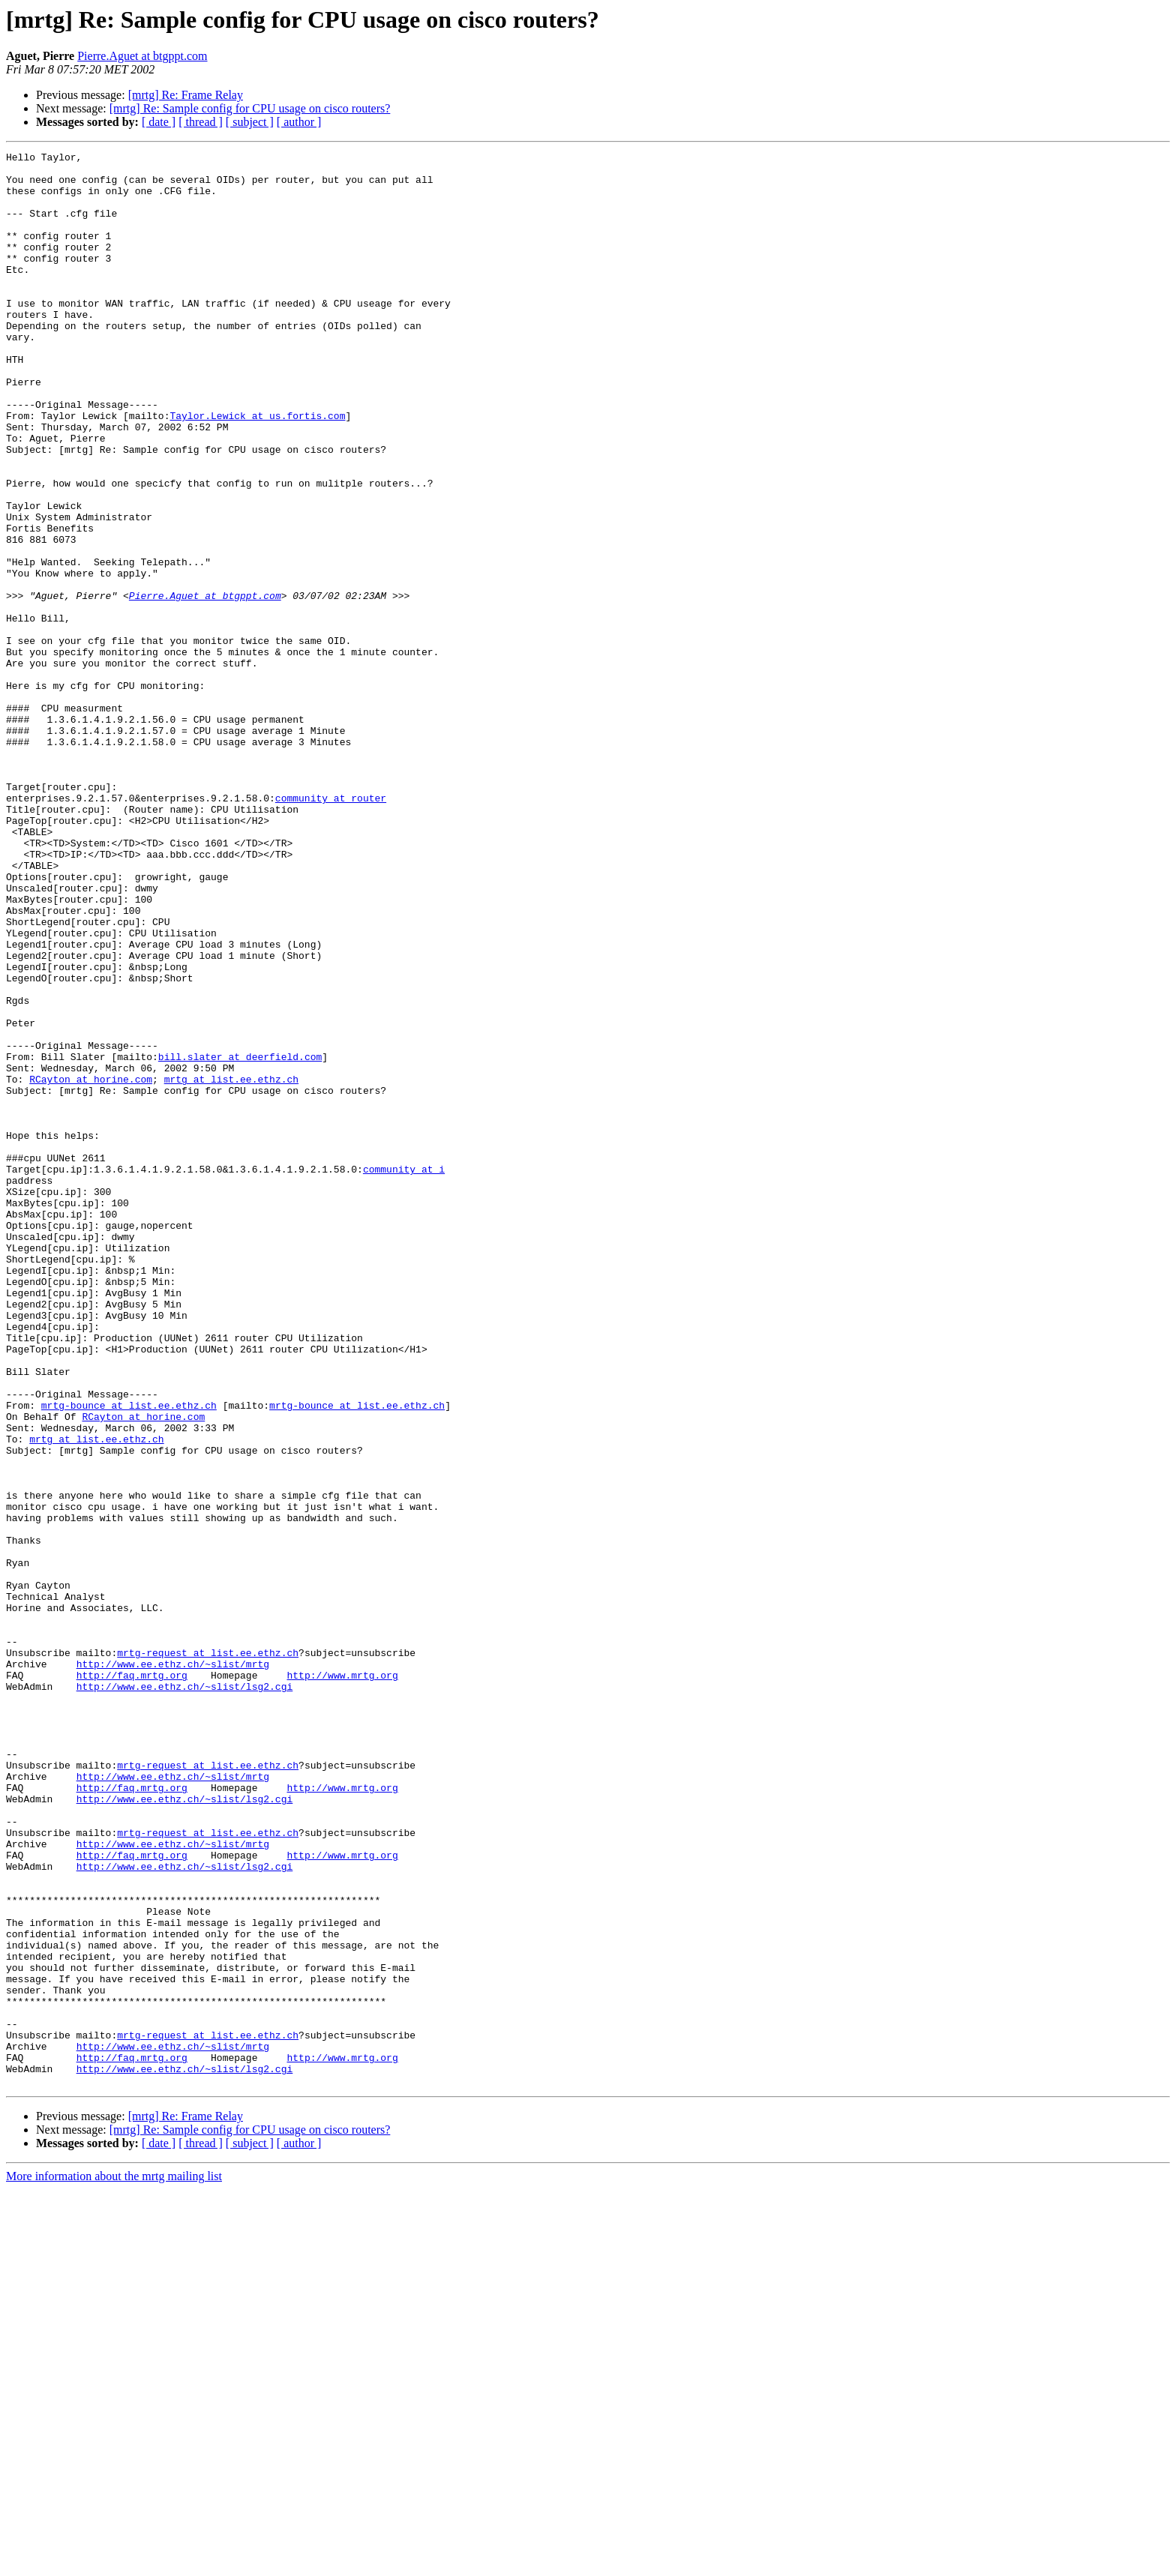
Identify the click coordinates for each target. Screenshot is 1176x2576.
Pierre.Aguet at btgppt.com (142, 55)
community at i (404, 1373)
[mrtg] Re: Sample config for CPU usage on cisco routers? (250, 108)
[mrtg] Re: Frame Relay (185, 94)
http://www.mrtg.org (342, 1980)
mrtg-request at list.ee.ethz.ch (207, 1953)
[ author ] (299, 121)
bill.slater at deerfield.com (240, 1238)
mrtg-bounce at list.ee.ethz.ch (129, 1657)
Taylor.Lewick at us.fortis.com (257, 469)
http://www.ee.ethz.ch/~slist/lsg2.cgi (184, 1994)
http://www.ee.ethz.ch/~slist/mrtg (172, 1967)
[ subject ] (250, 121)
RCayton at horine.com (90, 1265)
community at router (330, 928)
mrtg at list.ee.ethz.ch (231, 1265)
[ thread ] (200, 121)
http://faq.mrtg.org (132, 1980)
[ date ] (159, 121)
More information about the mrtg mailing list (114, 2563)
